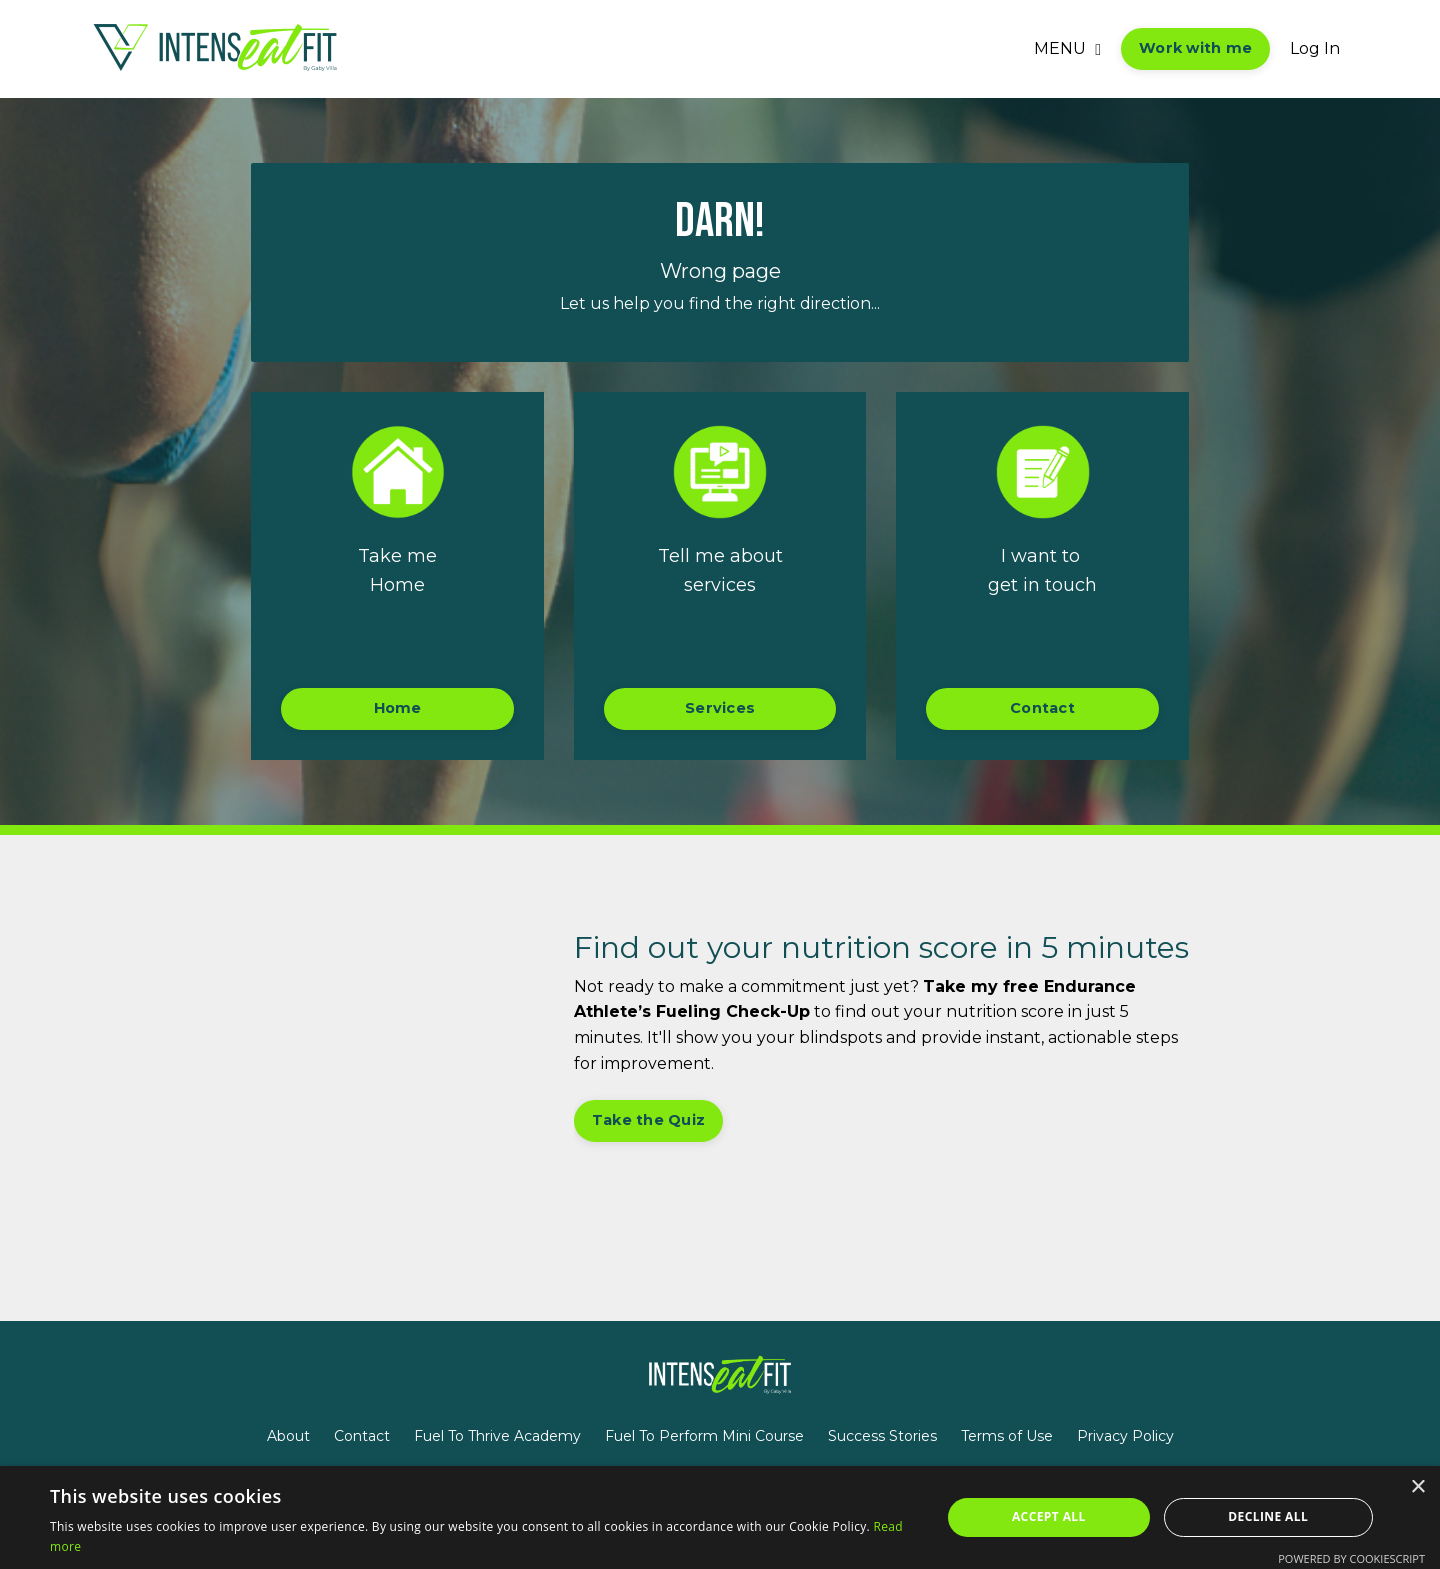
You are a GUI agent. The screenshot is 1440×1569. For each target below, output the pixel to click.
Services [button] (720, 708)
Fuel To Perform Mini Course (704, 1436)
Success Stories (882, 1436)
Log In (1315, 48)
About (288, 1436)
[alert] (720, 1517)
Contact (362, 1436)
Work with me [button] (1195, 48)
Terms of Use (1007, 1436)
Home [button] (398, 708)
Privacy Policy (1125, 1436)
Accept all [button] (1049, 1516)
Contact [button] (1042, 708)
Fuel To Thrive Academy (497, 1436)
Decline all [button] (1268, 1516)
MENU (1067, 48)
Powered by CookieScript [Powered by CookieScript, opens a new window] (1351, 1558)
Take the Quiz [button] (648, 1120)
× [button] (1417, 1487)
